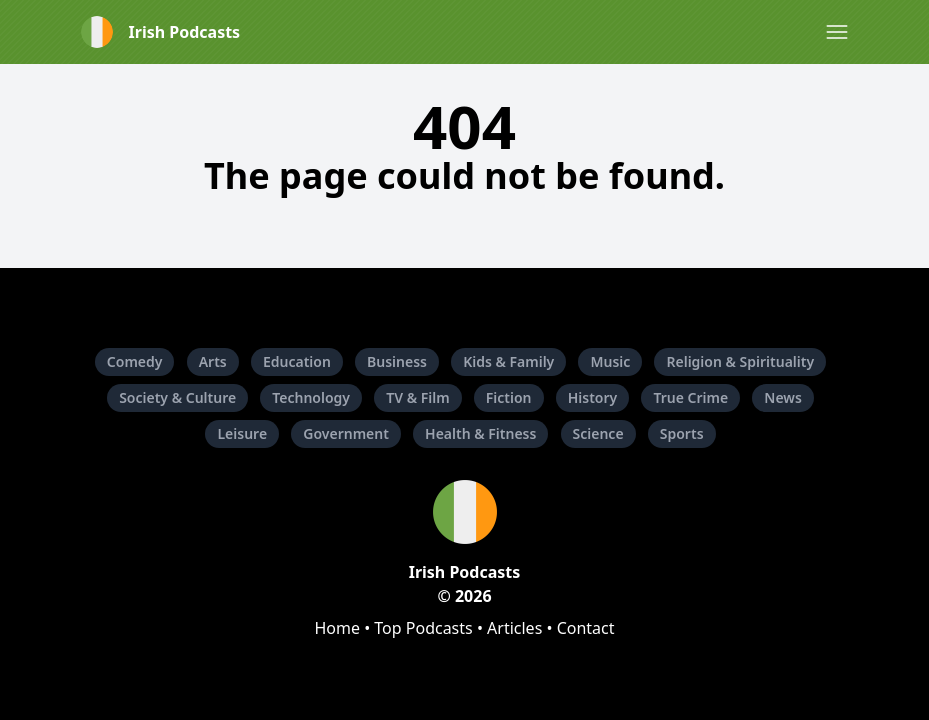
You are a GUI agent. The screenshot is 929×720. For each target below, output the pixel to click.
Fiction (509, 397)
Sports (682, 433)
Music (610, 361)
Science (598, 433)
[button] (837, 32)
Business (397, 361)
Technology (311, 397)
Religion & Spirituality (740, 361)
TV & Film (417, 397)
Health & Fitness (480, 433)
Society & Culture (177, 397)
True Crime (690, 397)
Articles (514, 628)
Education (297, 361)
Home (337, 628)
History (593, 397)
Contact (586, 628)
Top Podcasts (423, 628)
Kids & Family (508, 361)
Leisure (242, 433)
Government (346, 433)
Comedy (135, 361)
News (783, 397)
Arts (213, 361)
